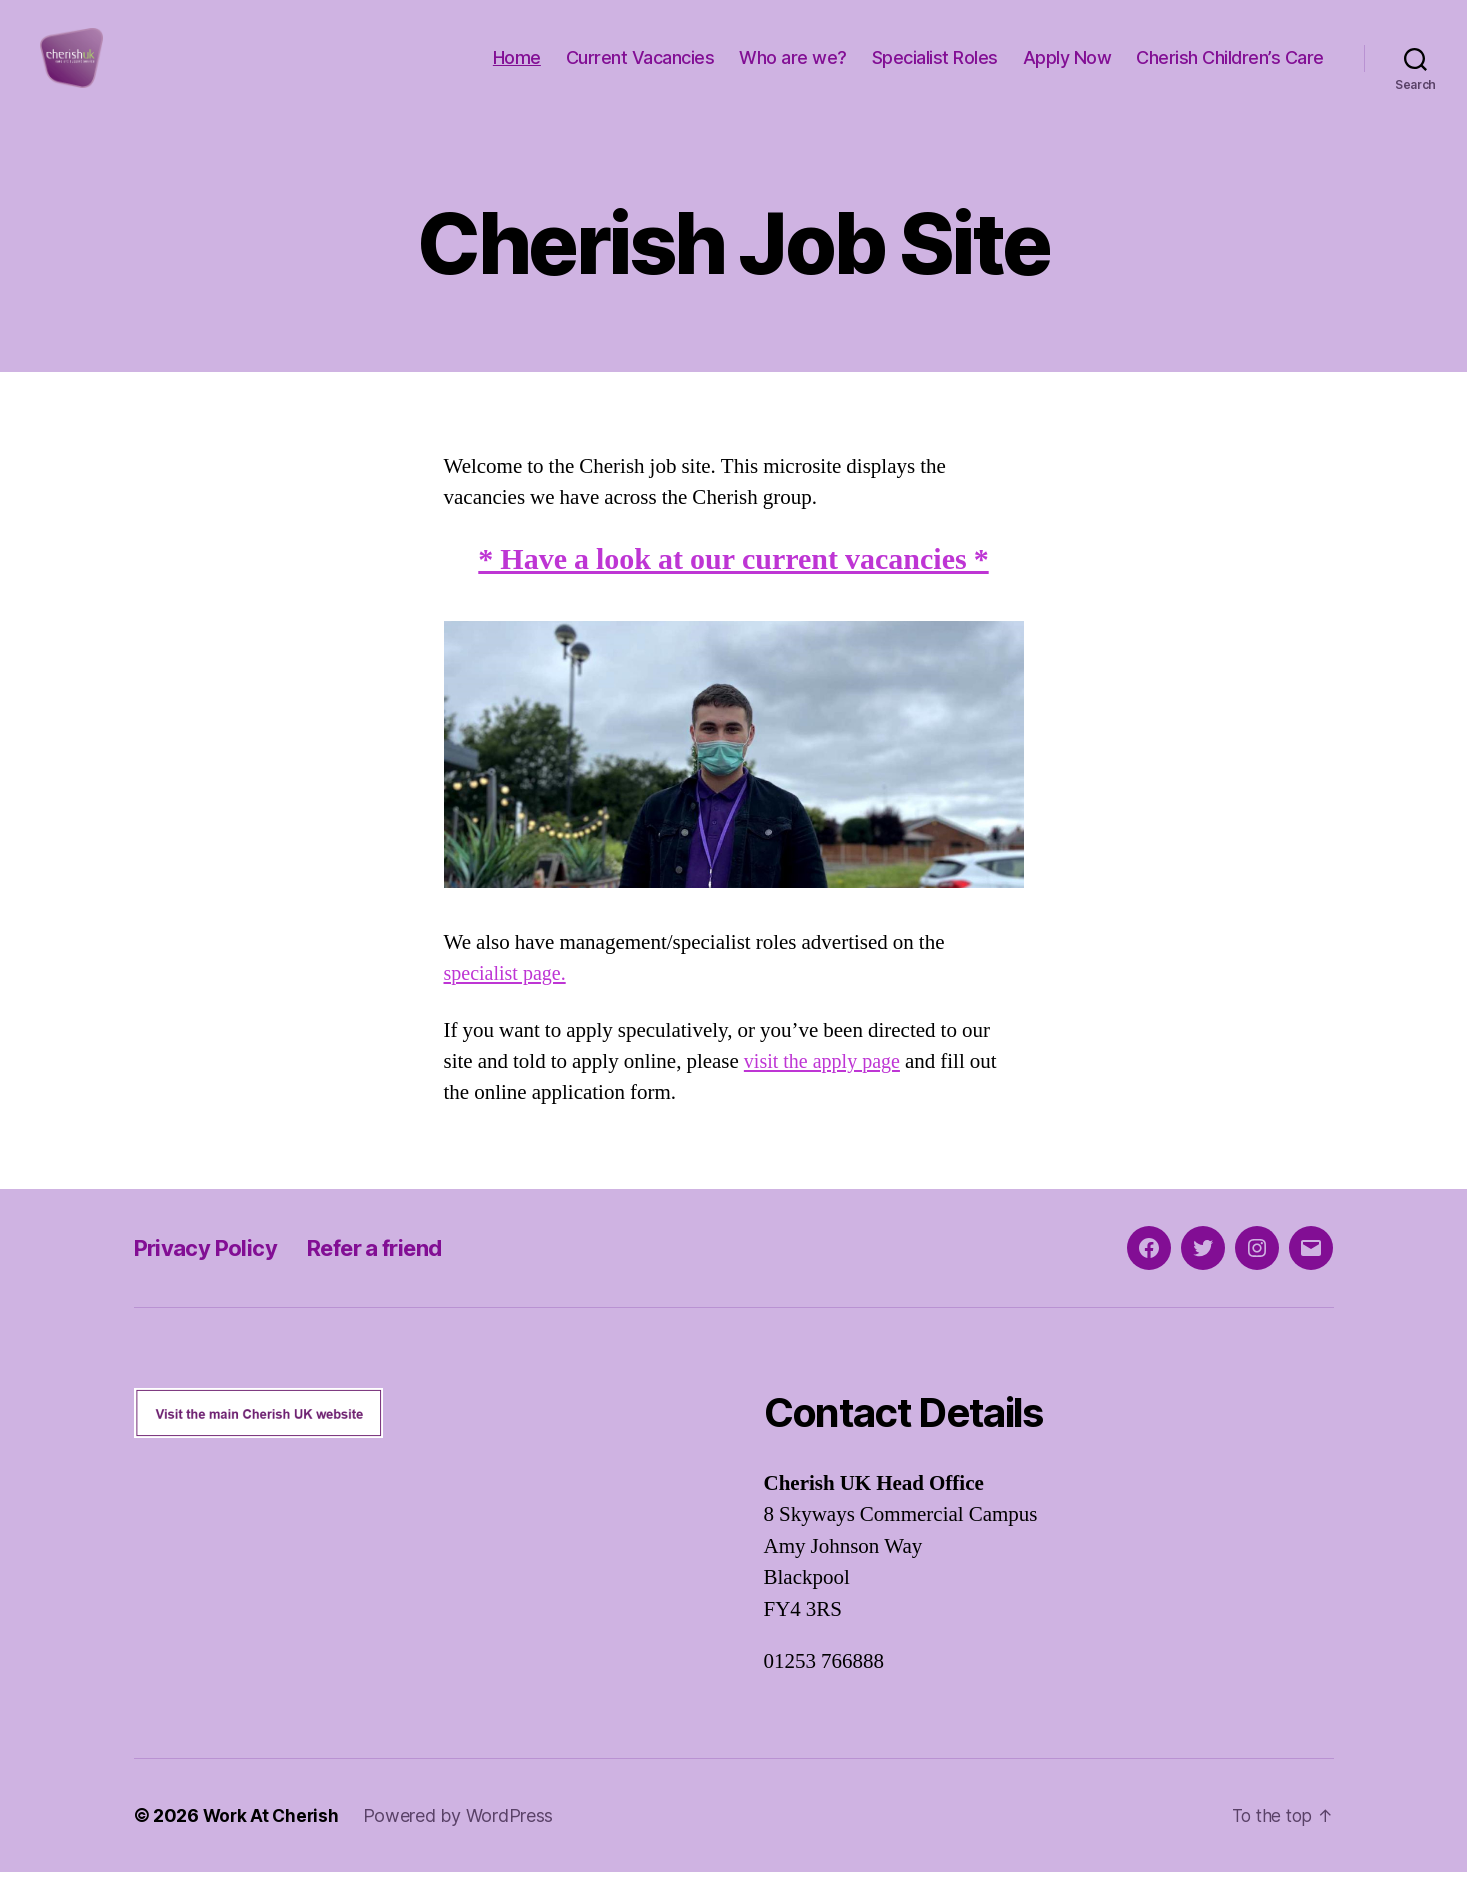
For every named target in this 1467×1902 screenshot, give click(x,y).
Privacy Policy (212, 1277)
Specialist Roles (935, 72)
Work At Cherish (273, 1845)
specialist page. (508, 1003)
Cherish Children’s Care (1230, 72)
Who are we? (793, 72)
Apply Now (1067, 72)
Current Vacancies (640, 72)
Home (517, 72)
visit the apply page (825, 1091)
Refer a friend (395, 1277)
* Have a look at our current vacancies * (733, 589)
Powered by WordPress (462, 1845)
